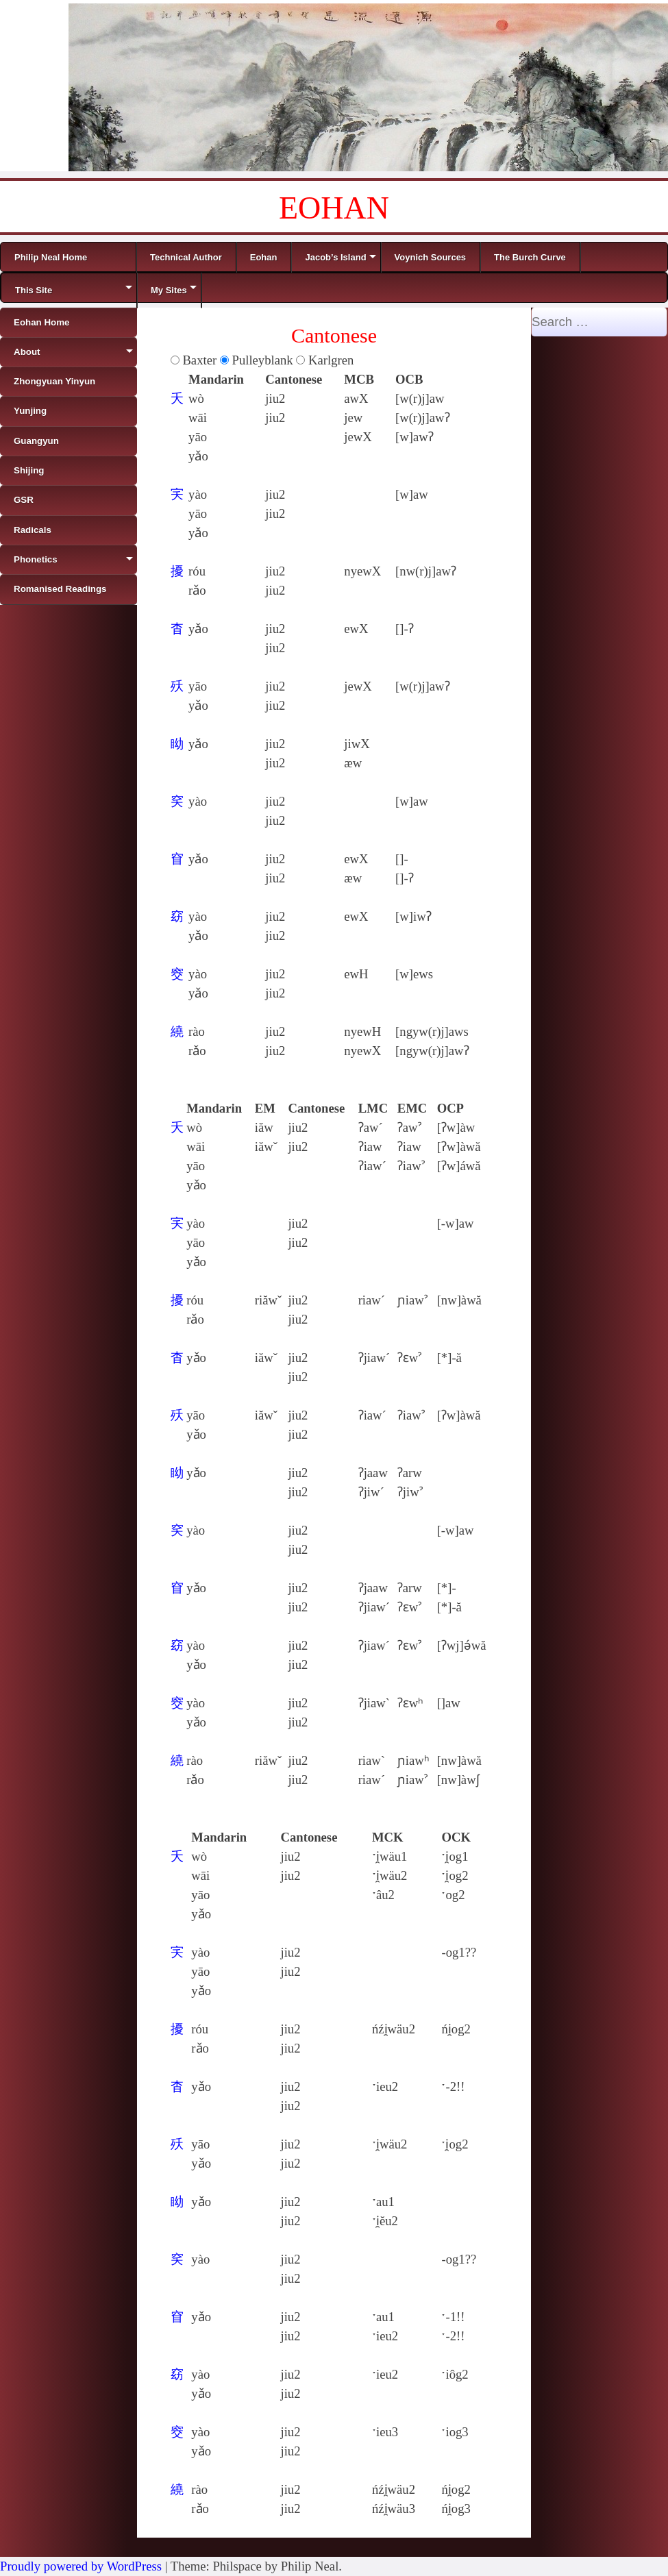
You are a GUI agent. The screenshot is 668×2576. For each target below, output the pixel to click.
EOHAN (334, 207)
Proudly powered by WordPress (81, 2566)
